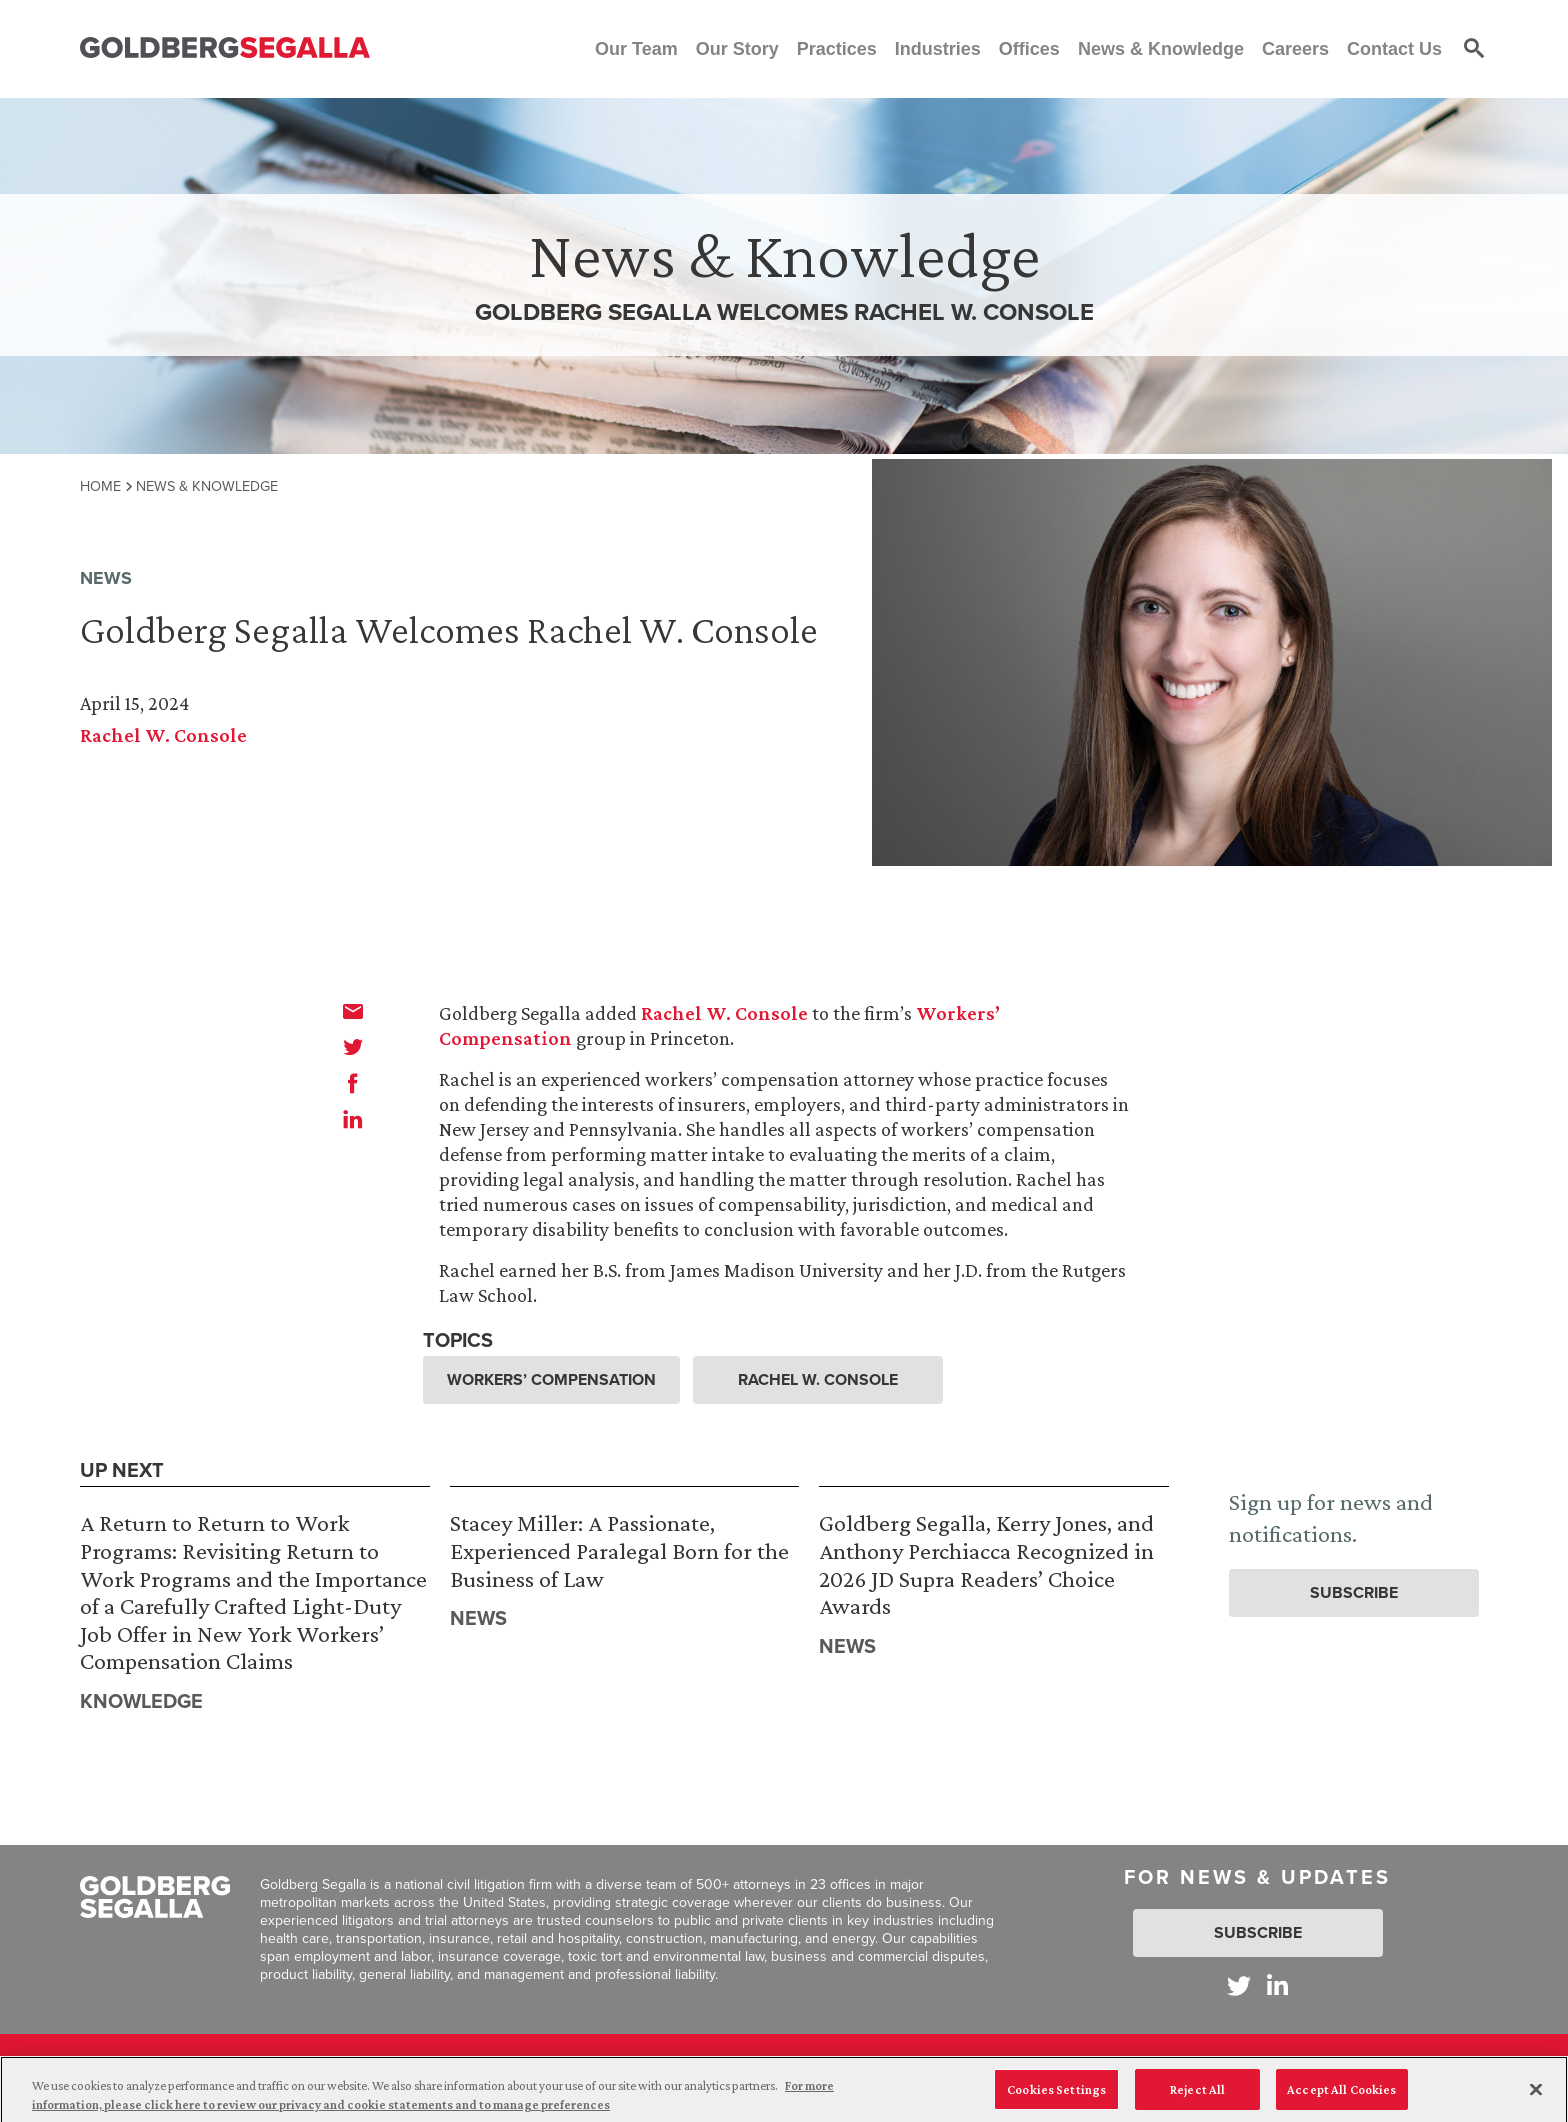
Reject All (1197, 2095)
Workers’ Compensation (551, 1379)
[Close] (1536, 2096)
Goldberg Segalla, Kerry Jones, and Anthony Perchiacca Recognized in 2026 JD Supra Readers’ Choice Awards (986, 1564)
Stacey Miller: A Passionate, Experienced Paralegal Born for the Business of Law (619, 1550)
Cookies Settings (1056, 2095)
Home (100, 486)
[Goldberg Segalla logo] (225, 48)
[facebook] (353, 1083)
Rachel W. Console (163, 735)
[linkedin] (353, 1119)
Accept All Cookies (1341, 2095)
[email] (353, 1011)
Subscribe (1354, 1592)
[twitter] (353, 1047)
